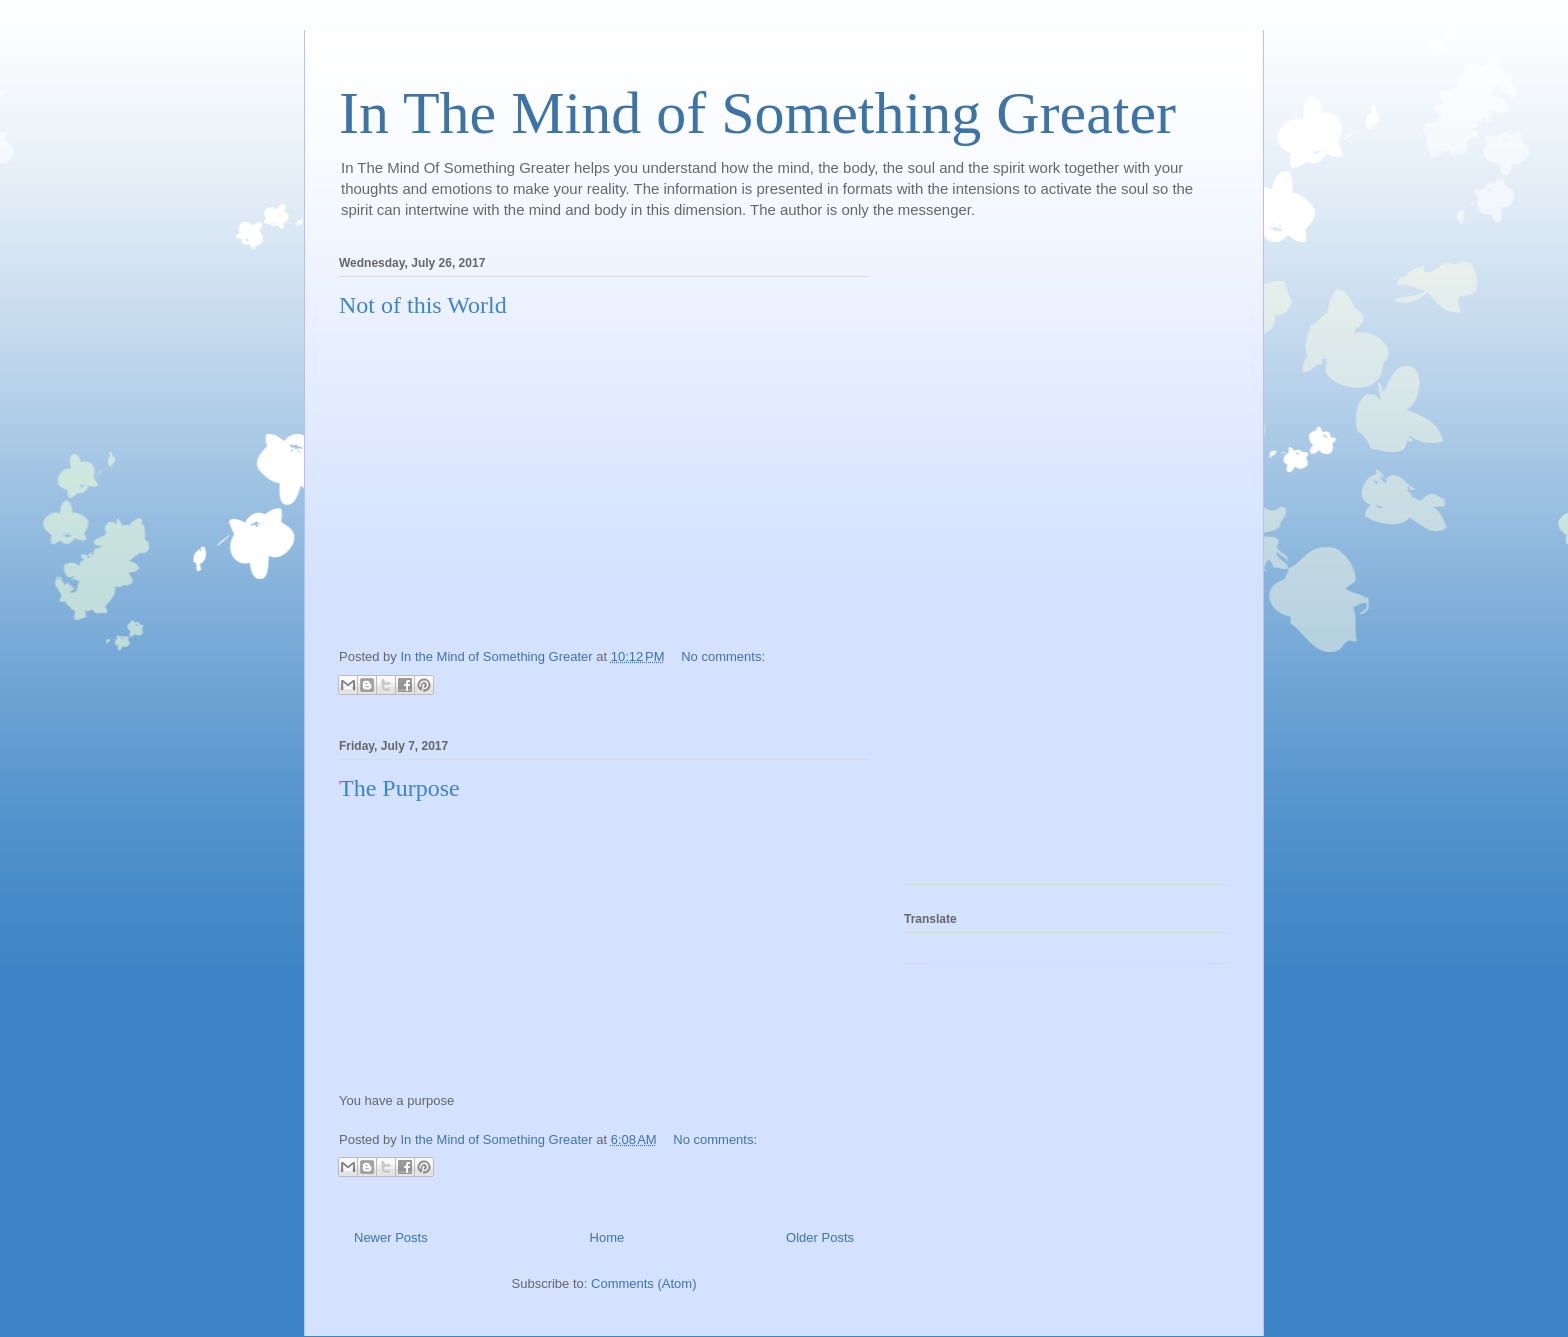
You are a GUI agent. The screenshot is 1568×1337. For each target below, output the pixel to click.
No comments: (723, 656)
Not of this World (423, 305)
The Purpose (399, 788)
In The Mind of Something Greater (757, 113)
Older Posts (820, 1237)
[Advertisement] (984, 564)
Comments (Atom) (643, 1283)
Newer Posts (391, 1237)
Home (607, 1237)
